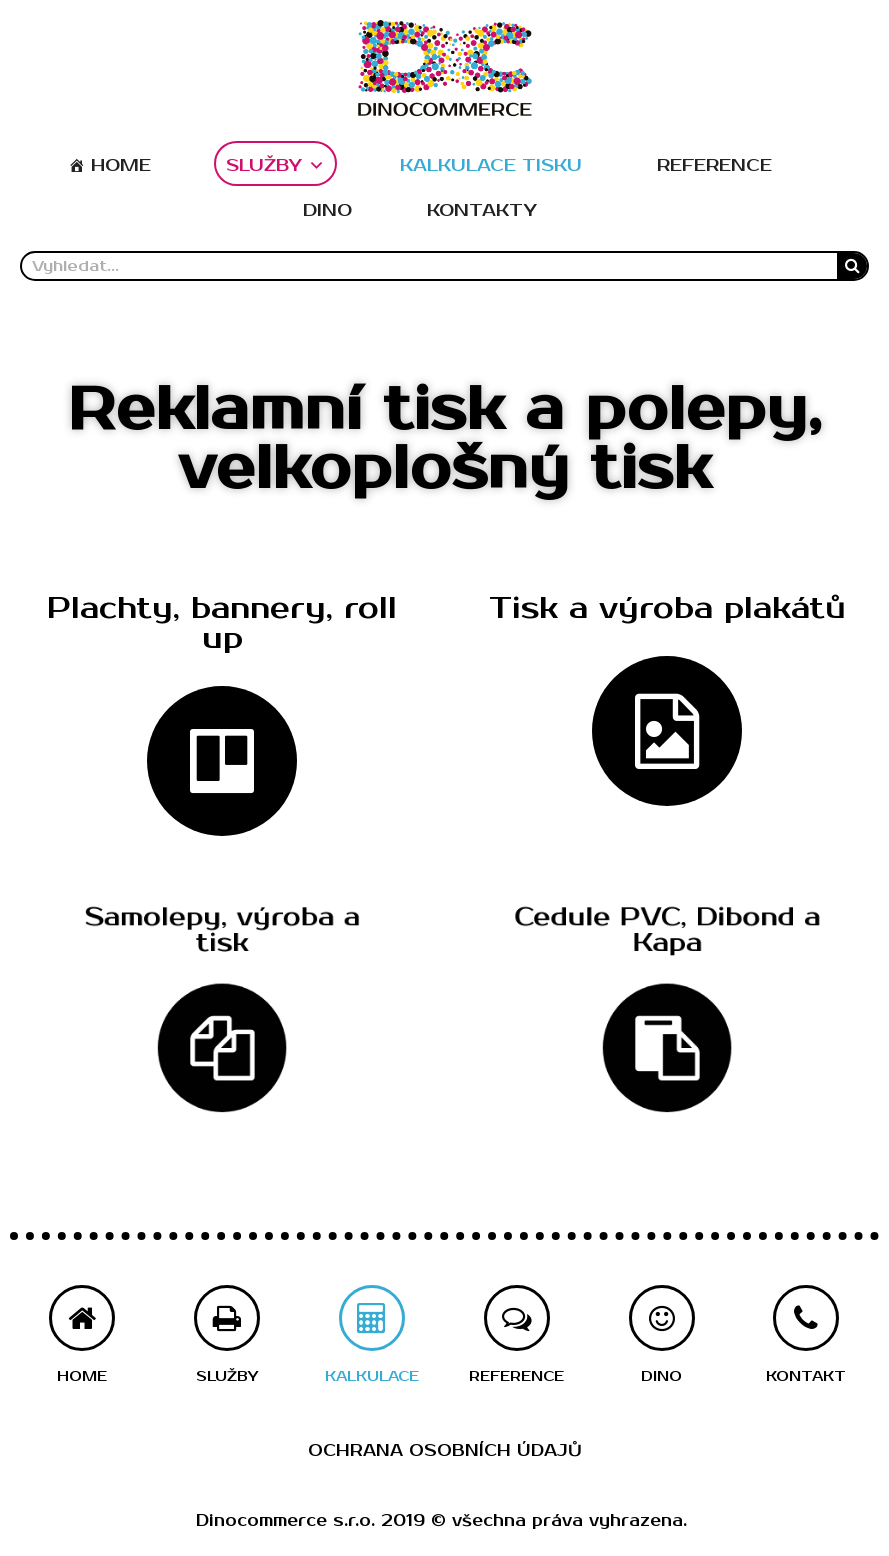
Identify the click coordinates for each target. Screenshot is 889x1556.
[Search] (852, 266)
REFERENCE (714, 165)
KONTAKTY (482, 210)
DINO (327, 210)
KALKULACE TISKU (491, 165)
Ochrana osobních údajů (445, 1451)
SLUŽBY (275, 165)
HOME (121, 165)
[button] (222, 626)
